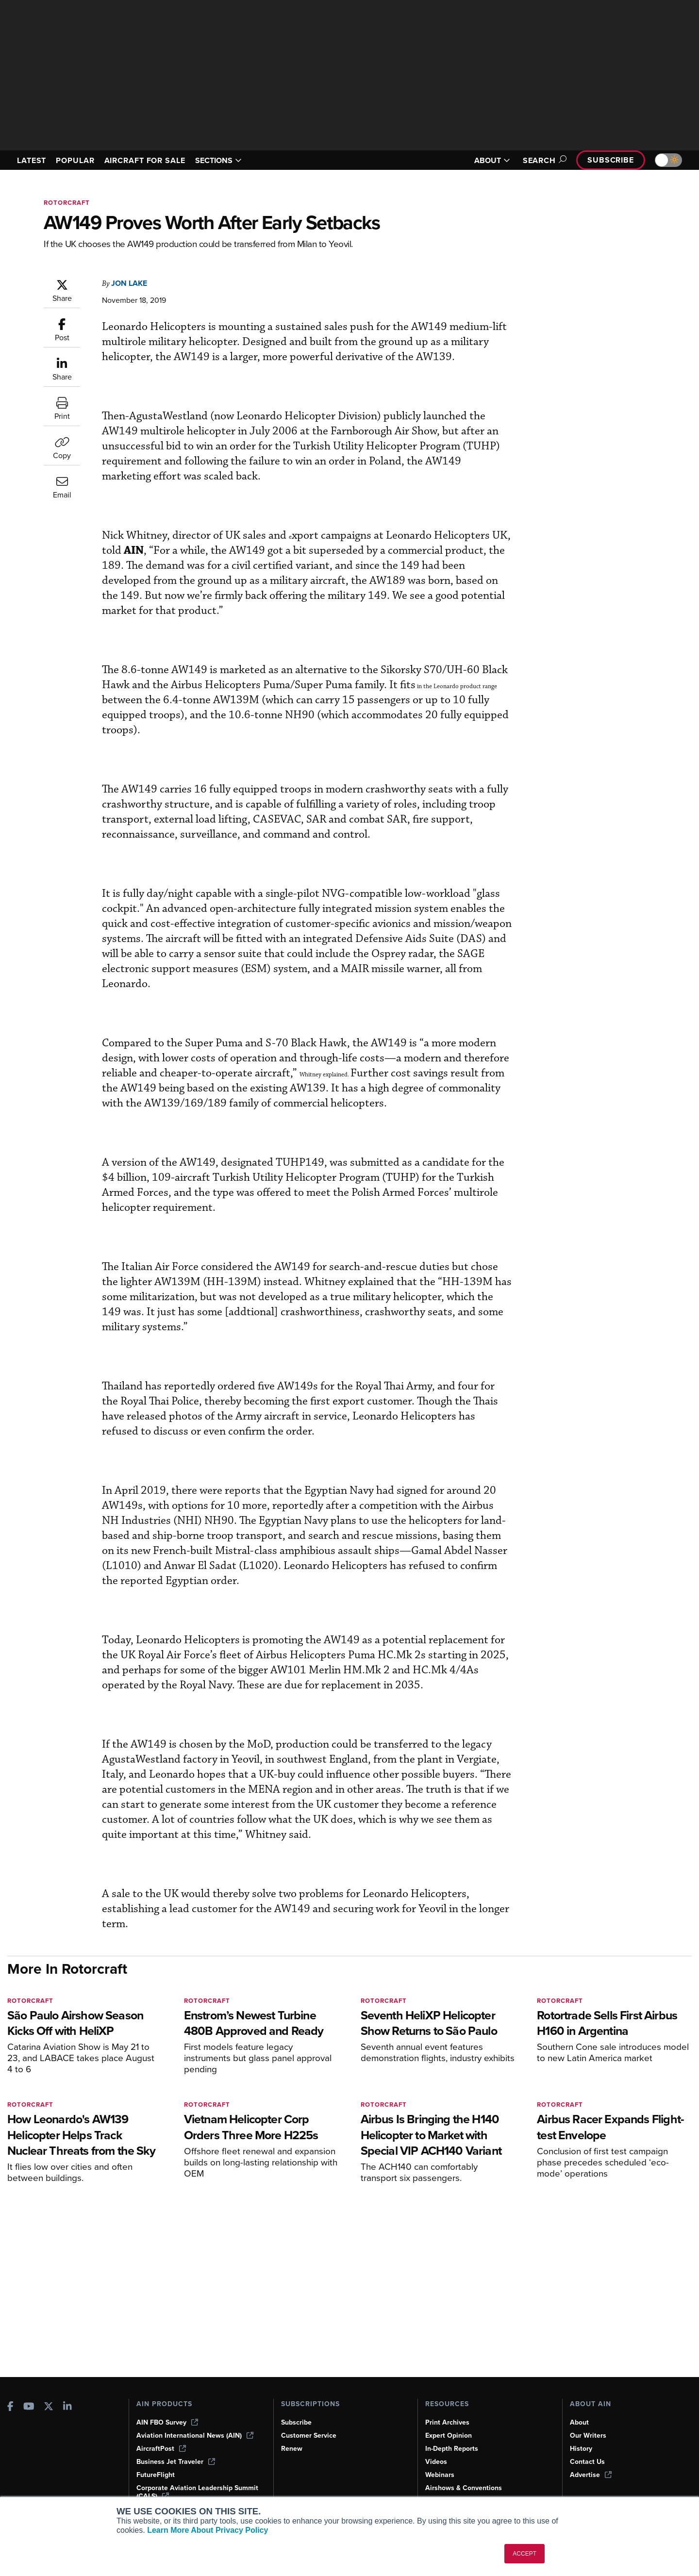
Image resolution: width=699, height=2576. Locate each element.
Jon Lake (129, 283)
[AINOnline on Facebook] (10, 2407)
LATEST (31, 160)
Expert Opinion (448, 2435)
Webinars (439, 2475)
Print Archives (447, 2422)
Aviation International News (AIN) (194, 2435)
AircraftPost (161, 2448)
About (579, 2422)
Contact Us (587, 2462)
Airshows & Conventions (463, 2488)
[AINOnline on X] (48, 2407)
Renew (291, 2448)
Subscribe (610, 159)
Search (543, 160)
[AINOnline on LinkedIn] (67, 2407)
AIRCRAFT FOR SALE (144, 160)
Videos (436, 2462)
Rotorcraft (67, 202)
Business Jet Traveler (175, 2462)
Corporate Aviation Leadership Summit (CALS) (197, 2492)
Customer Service (308, 2435)
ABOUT (492, 160)
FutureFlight (155, 2475)
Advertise (591, 2475)
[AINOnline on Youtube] (28, 2407)
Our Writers (588, 2435)
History (581, 2448)
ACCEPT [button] (524, 2553)
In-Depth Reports (451, 2448)
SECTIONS (218, 160)
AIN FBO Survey (167, 2422)
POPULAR (75, 160)
